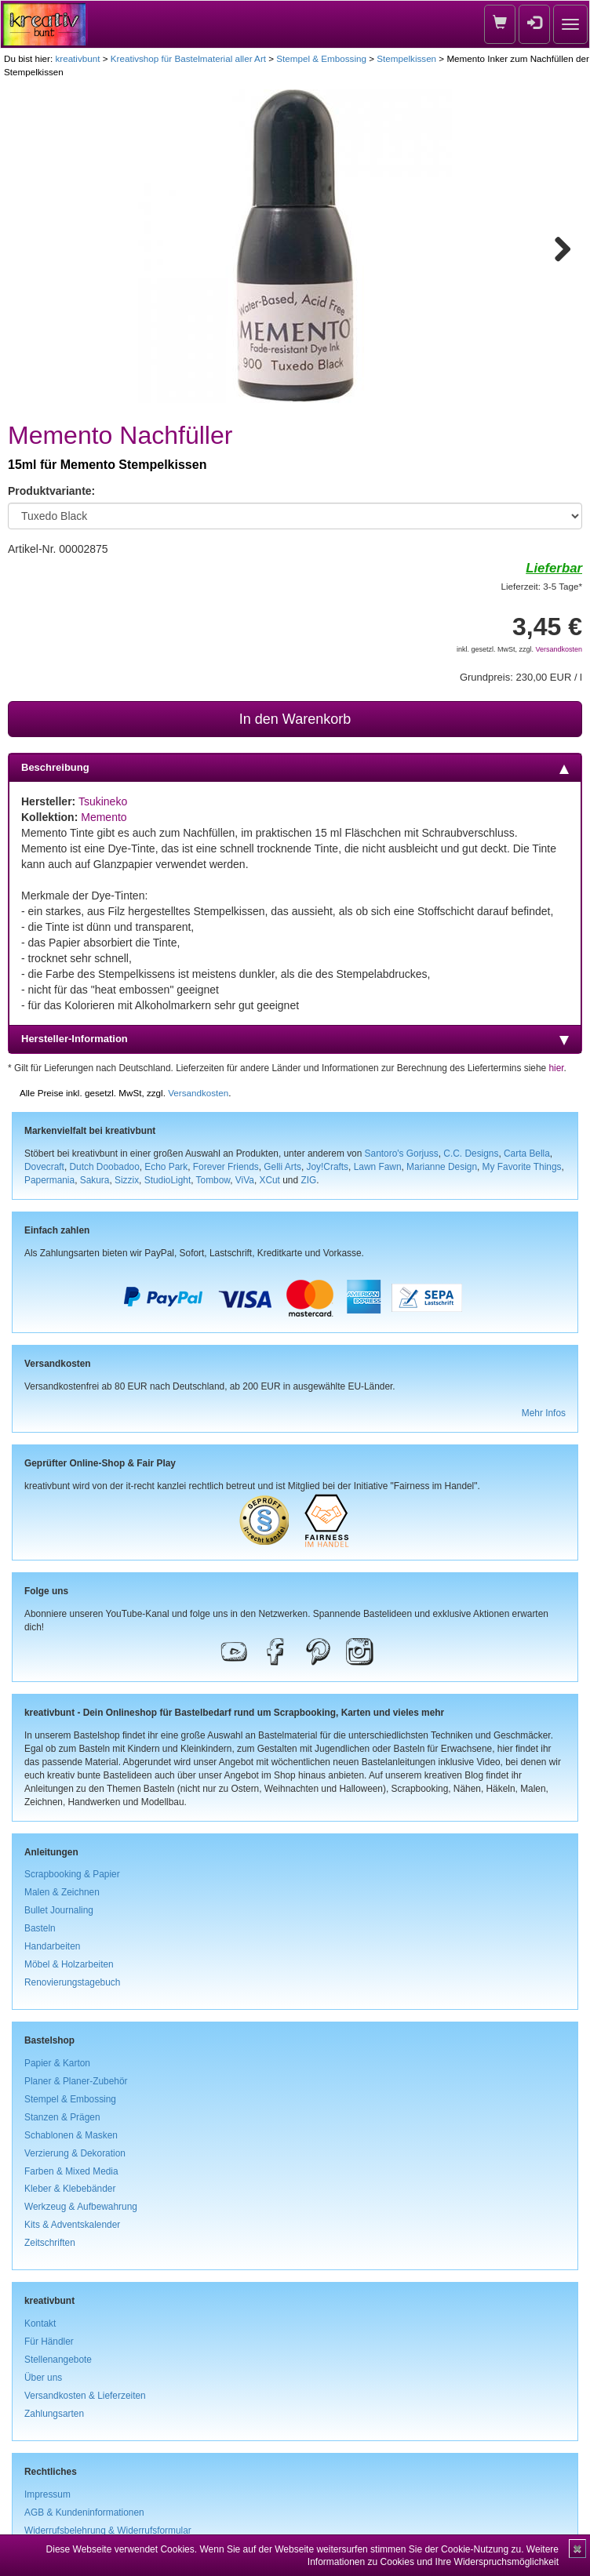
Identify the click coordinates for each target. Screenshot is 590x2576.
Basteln (40, 1928)
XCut (269, 1180)
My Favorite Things (522, 1166)
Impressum (47, 2494)
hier (555, 1068)
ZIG (308, 1180)
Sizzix (127, 1180)
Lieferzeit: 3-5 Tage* (541, 586)
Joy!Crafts (328, 1166)
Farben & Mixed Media (71, 2171)
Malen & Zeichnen (62, 1892)
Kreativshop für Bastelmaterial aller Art (188, 58)
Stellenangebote (58, 2359)
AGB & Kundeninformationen (84, 2512)
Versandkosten (558, 649)
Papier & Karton (57, 2063)
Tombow (213, 1180)
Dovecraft (44, 1166)
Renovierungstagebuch (72, 1982)
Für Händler (49, 2341)
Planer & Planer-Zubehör (76, 2081)
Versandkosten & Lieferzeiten (85, 2395)
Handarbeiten (52, 1946)
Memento (103, 817)
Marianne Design (441, 1166)
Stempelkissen (406, 58)
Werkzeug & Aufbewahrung (80, 2206)
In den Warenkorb (295, 719)
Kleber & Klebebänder (69, 2188)
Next (555, 246)
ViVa (244, 1180)
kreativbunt (77, 58)
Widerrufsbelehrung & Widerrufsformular (107, 2530)
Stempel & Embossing (321, 58)
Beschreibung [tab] (295, 767)
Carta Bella (527, 1153)
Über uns (43, 2377)
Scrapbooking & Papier (72, 1874)
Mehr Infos (544, 1413)
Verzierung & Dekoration (75, 2153)
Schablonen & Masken (71, 2135)
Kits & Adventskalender (72, 2224)
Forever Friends (226, 1166)
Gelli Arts (282, 1166)
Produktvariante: (51, 491)
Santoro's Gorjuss (402, 1153)
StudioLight (167, 1180)
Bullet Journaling (58, 1910)
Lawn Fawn (378, 1166)
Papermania (49, 1180)
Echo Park (166, 1166)
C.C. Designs (470, 1153)
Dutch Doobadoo (105, 1166)
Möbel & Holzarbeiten (69, 1964)
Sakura (95, 1180)
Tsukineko (102, 801)
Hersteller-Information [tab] (295, 1039)
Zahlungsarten (54, 2413)
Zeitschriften (49, 2242)
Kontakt (40, 2323)
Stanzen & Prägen (62, 2117)
